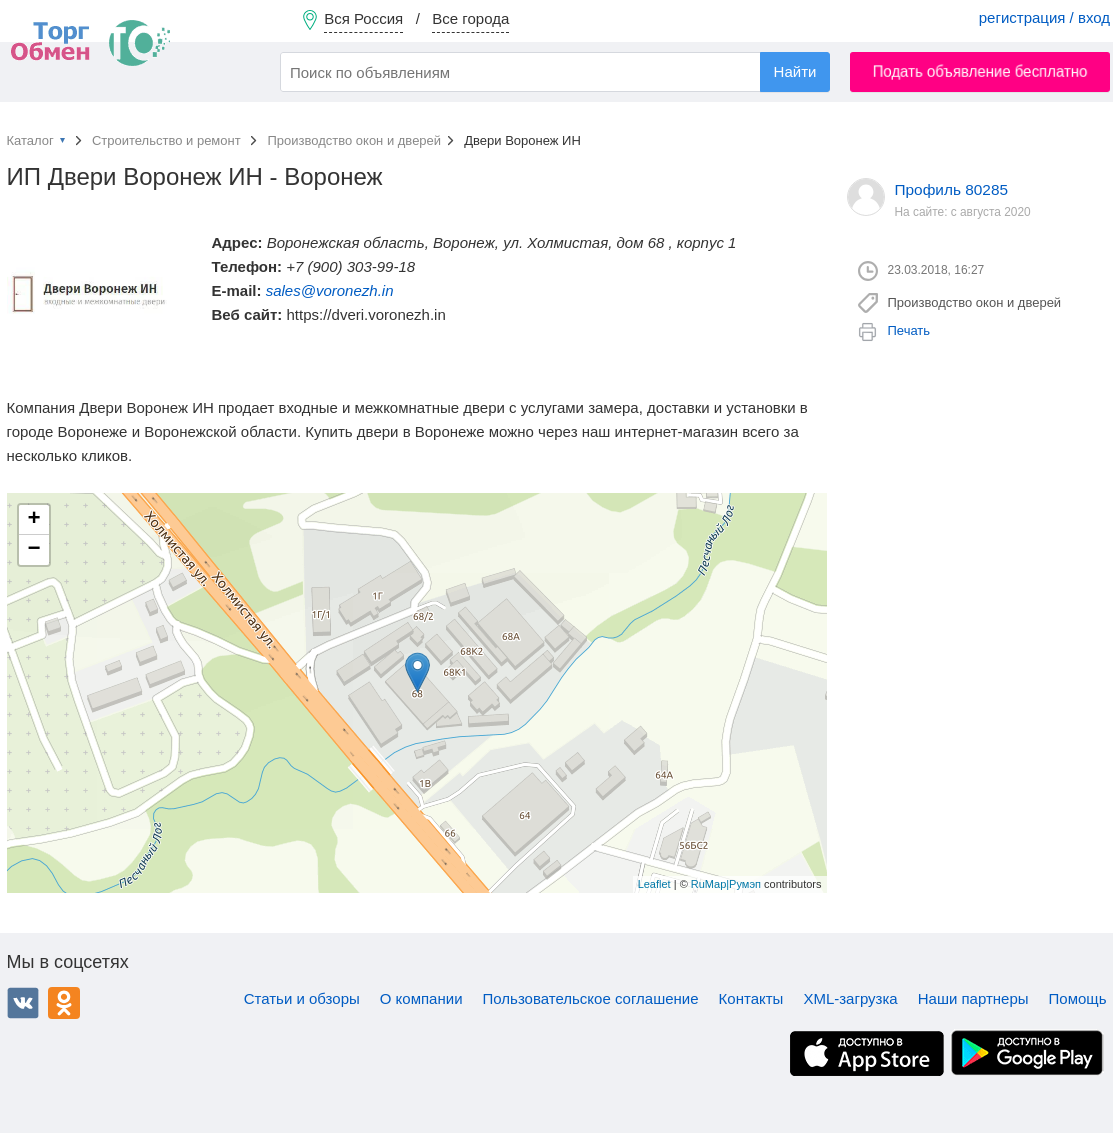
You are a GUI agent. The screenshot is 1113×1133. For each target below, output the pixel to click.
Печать (909, 330)
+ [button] (33, 520)
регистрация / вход (1044, 17)
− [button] (33, 550)
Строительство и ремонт (168, 140)
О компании (421, 998)
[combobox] (555, 72)
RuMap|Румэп (726, 884)
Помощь (1078, 998)
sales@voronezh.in (330, 290)
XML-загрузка (850, 998)
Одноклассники (64, 1003)
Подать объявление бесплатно (980, 71)
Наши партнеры (973, 998)
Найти (795, 71)
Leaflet (654, 884)
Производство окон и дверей (354, 140)
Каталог (30, 140)
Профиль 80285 (952, 189)
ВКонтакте (23, 1003)
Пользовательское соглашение (591, 998)
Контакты (751, 998)
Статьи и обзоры (302, 998)
